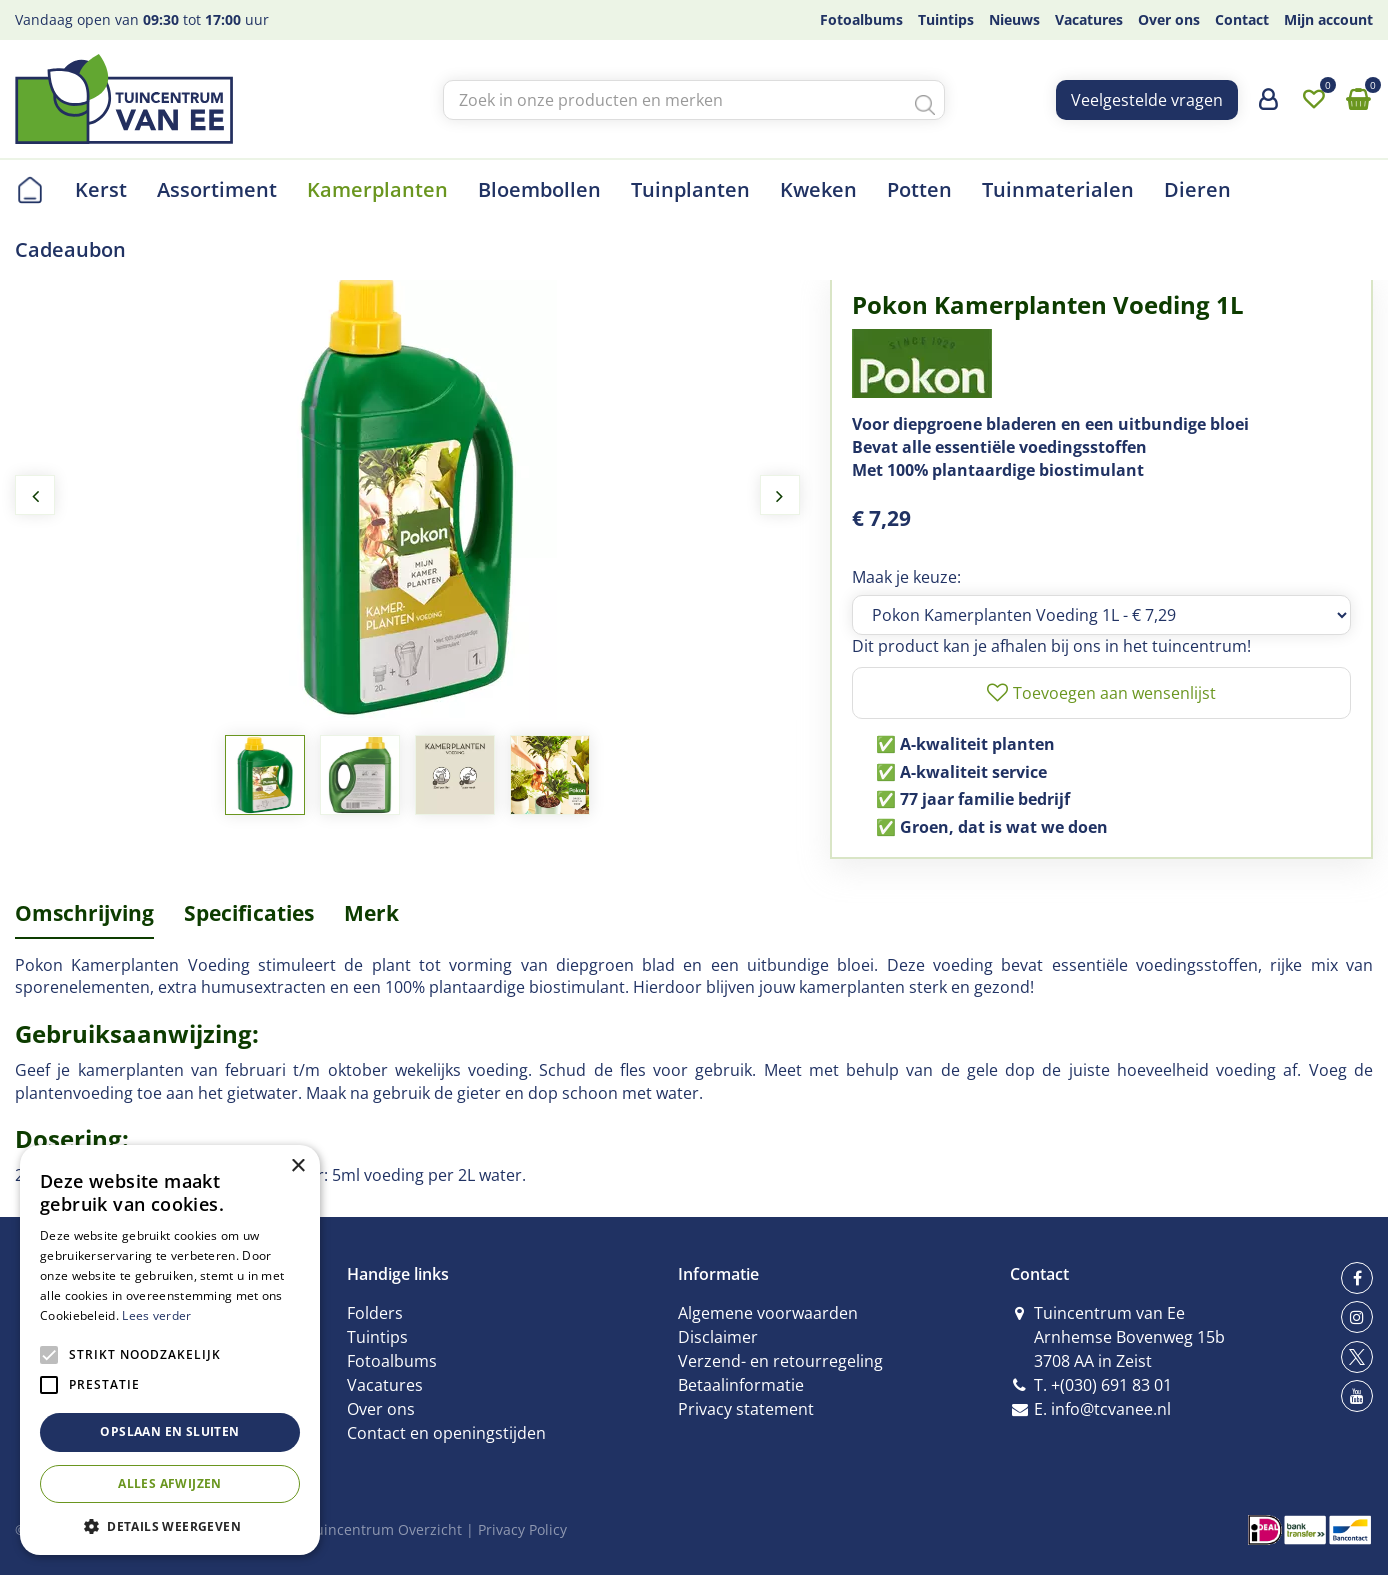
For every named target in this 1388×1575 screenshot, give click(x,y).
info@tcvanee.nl (1111, 1409)
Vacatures (385, 1385)
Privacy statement (746, 1409)
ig (1357, 1317)
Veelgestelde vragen (1147, 100)
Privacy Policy (522, 1529)
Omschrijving (84, 913)
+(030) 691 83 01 (1111, 1385)
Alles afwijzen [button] (170, 1483)
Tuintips (377, 1337)
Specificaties (249, 913)
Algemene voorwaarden (768, 1313)
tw (1357, 1357)
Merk (371, 913)
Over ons (381, 1409)
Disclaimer (718, 1337)
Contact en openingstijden (446, 1433)
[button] (170, 1525)
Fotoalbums (392, 1361)
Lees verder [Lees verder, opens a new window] (156, 1315)
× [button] (297, 1166)
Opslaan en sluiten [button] (169, 1431)
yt (1357, 1396)
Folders (375, 1313)
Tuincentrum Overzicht (384, 1529)
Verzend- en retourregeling (780, 1361)
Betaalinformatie (741, 1385)
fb (1357, 1278)
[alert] (170, 1350)
